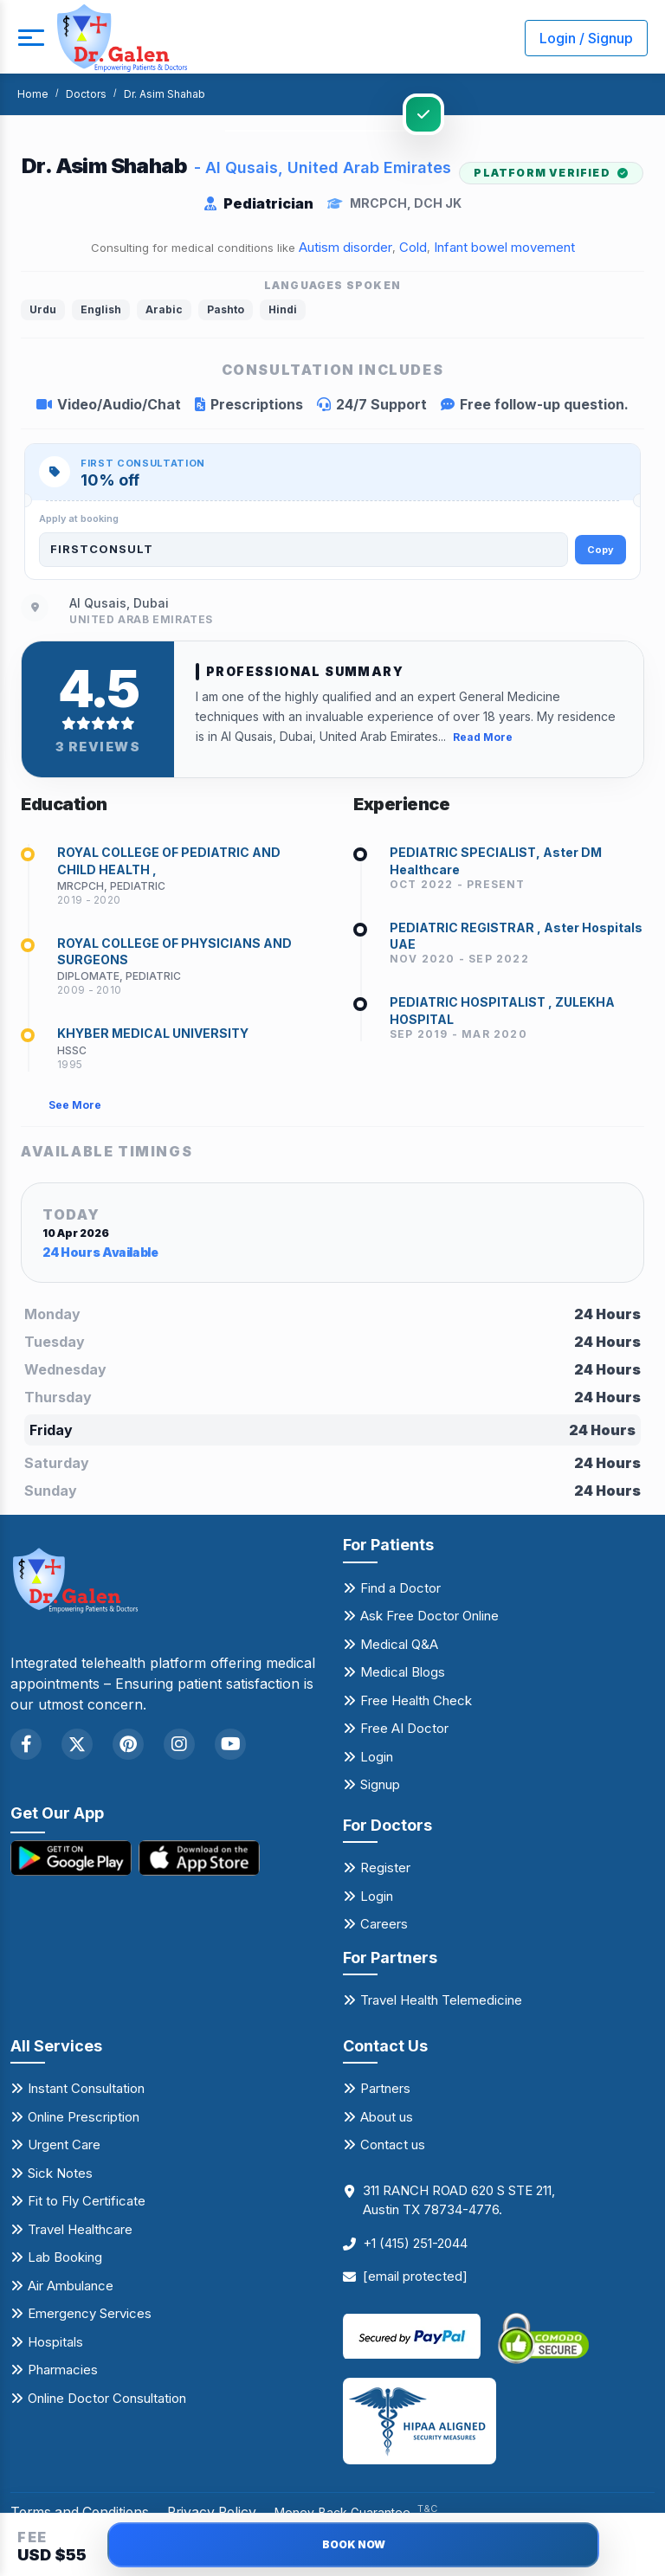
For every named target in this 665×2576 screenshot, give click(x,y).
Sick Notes (60, 2176)
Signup (380, 1788)
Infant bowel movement (504, 247)
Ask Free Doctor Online (429, 1619)
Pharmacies (63, 2373)
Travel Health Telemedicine (441, 2003)
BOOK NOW (353, 2544)
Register (385, 1871)
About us (386, 2120)
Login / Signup (586, 38)
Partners (385, 2091)
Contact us (392, 2148)
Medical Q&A (399, 1647)
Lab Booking (65, 2260)
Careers (384, 1927)
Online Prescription (83, 2120)
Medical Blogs (402, 1675)
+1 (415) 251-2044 (415, 2246)
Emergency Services (90, 2317)
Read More (483, 736)
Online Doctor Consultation (107, 2401)
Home (32, 93)
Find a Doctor (400, 1590)
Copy (600, 550)
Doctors (86, 93)
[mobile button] (30, 38)
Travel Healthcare (80, 2233)
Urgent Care (64, 2148)
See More (74, 1108)
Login (376, 1759)
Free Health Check (416, 1703)
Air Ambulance (70, 2289)
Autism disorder (345, 247)
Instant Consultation (86, 2091)
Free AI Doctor (404, 1731)
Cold (413, 247)
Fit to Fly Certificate (86, 2204)
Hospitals (55, 2345)
